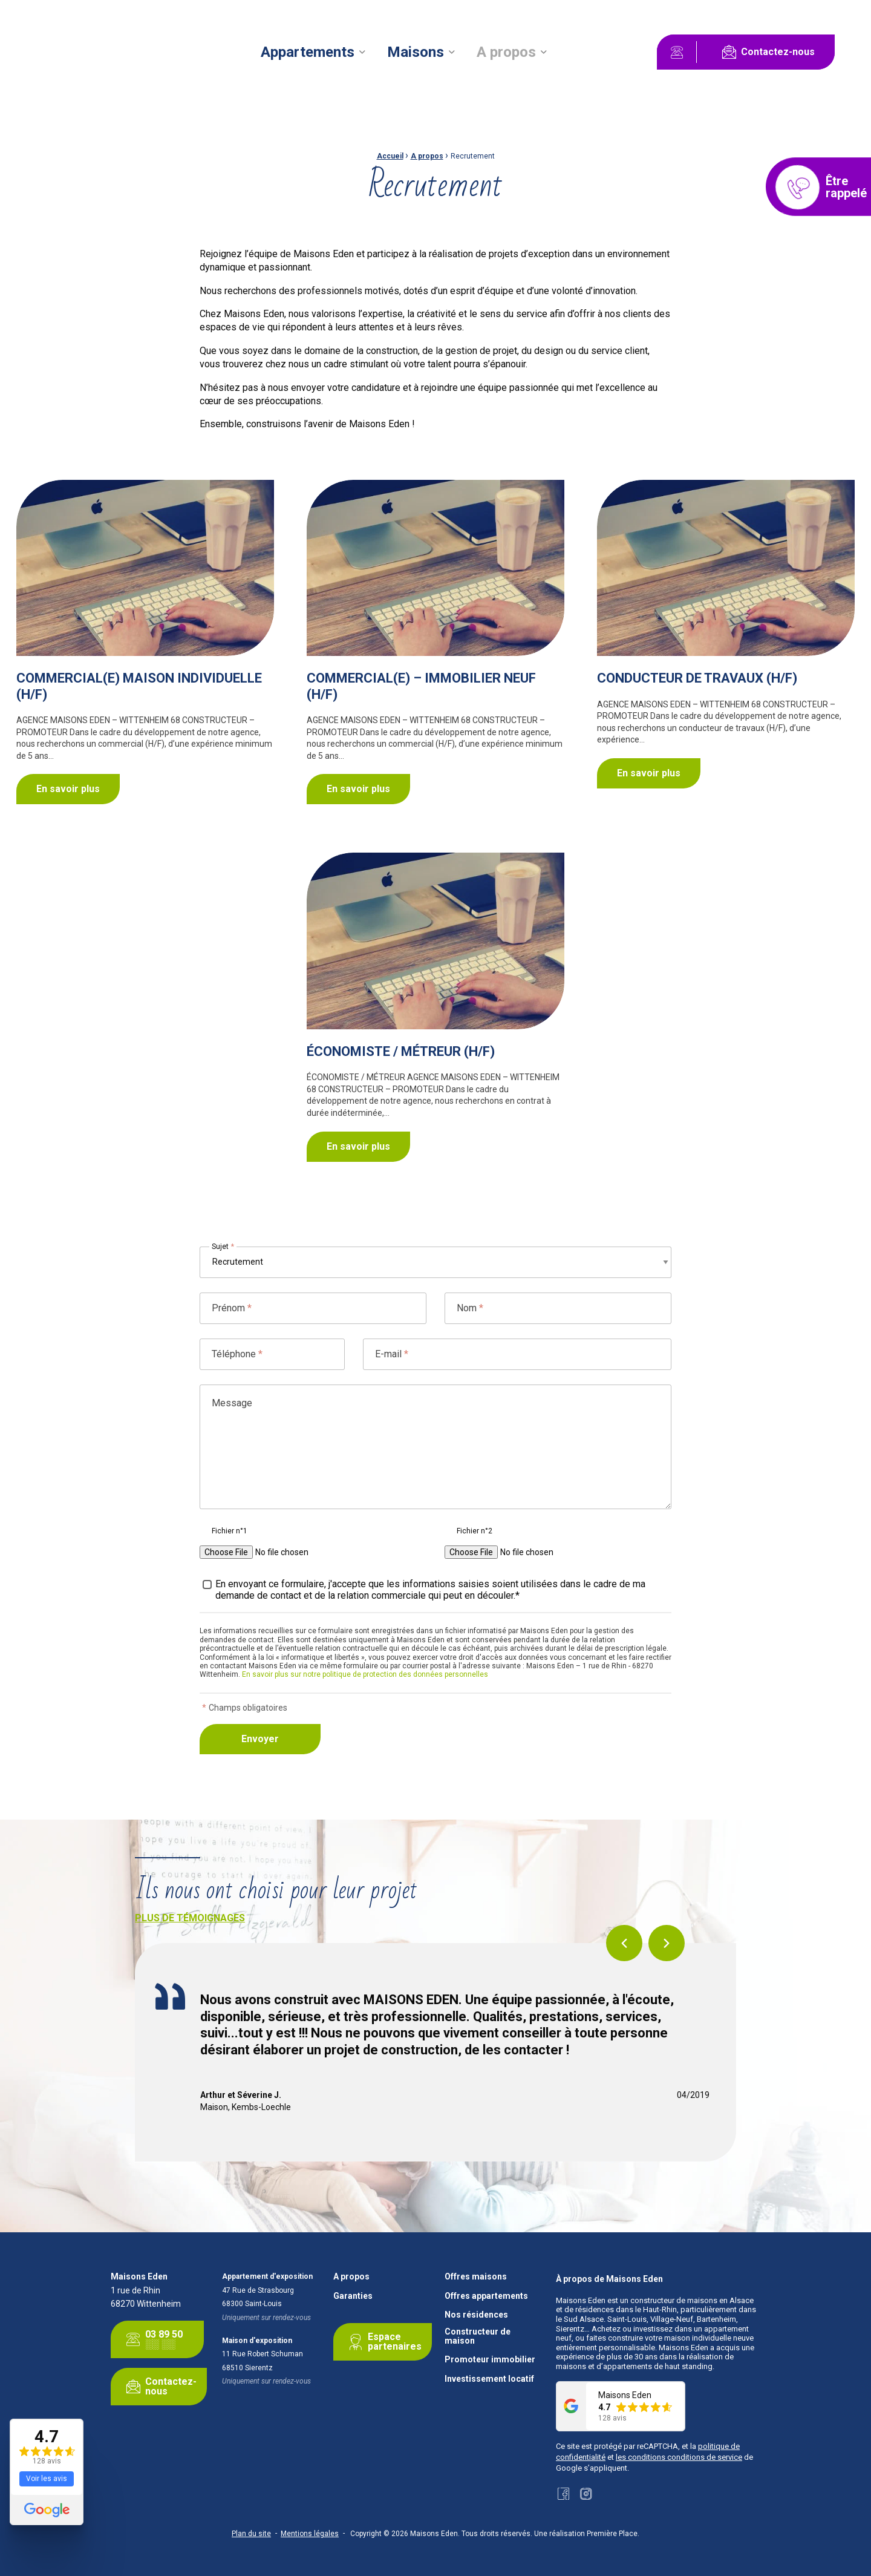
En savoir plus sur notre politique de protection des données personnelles (365, 1674)
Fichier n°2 (474, 1531)
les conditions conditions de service (679, 2457)
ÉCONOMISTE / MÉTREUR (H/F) (401, 1051)
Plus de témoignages (190, 1918)
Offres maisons (476, 2276)
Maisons (415, 52)
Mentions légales (310, 2533)
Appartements (307, 52)
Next (666, 1943)
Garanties (353, 2296)
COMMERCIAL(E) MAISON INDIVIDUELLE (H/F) (139, 685)
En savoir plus (68, 789)
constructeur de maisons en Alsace (692, 2300)
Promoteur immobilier (490, 2359)
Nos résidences (476, 2314)
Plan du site (251, 2533)
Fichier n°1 (229, 1531)
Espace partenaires (383, 2341)
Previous (624, 1943)
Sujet (223, 1246)
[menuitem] (313, 52)
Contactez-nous (766, 52)
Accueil (390, 156)
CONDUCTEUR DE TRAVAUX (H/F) (697, 678)
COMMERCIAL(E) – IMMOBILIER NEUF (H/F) (421, 685)
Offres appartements (486, 2296)
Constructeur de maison (478, 2336)
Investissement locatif (489, 2379)
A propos (506, 52)
